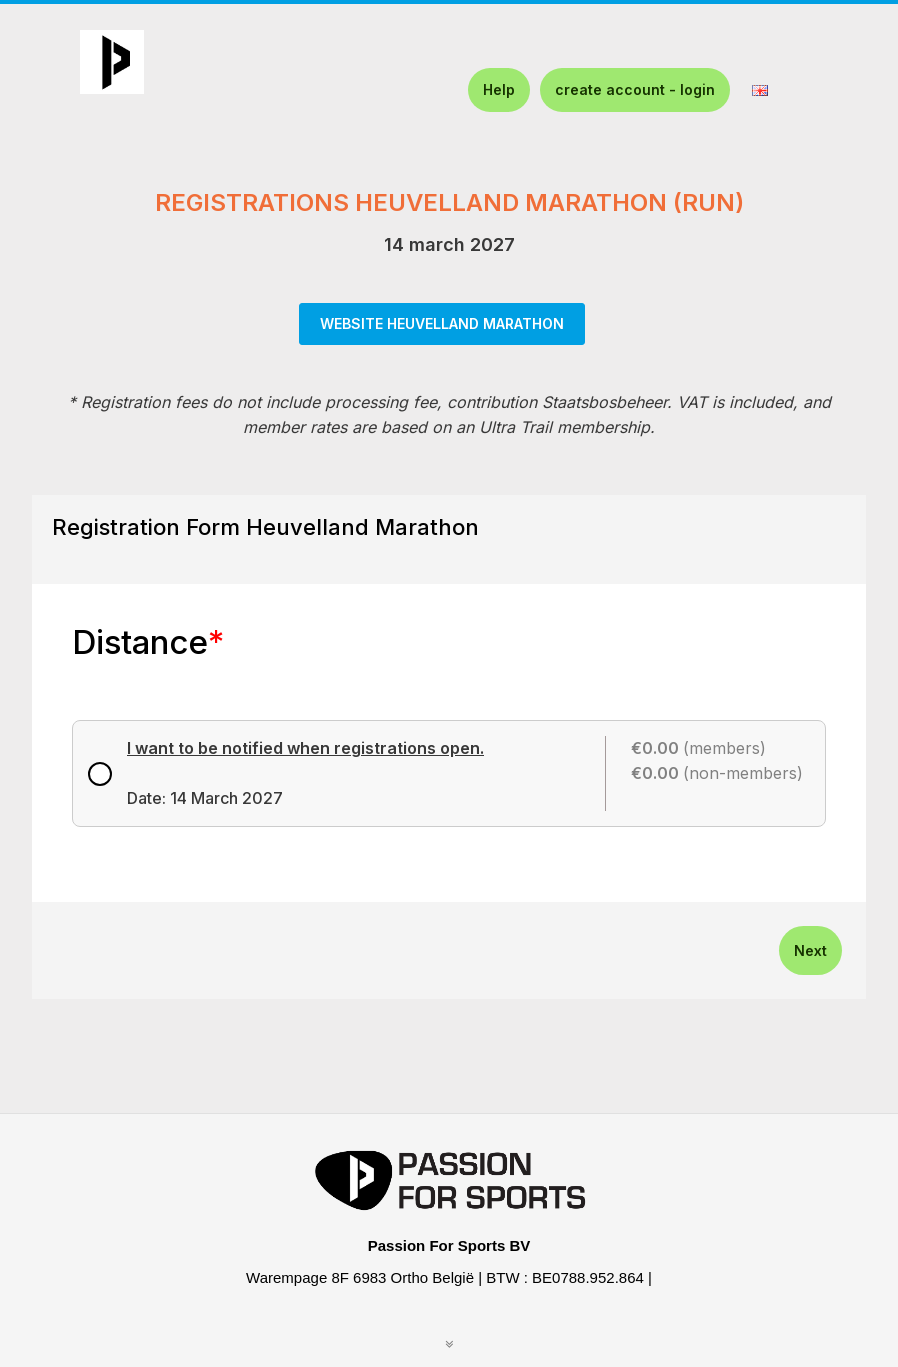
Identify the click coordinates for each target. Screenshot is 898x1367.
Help (499, 89)
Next (810, 950)
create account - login (635, 89)
